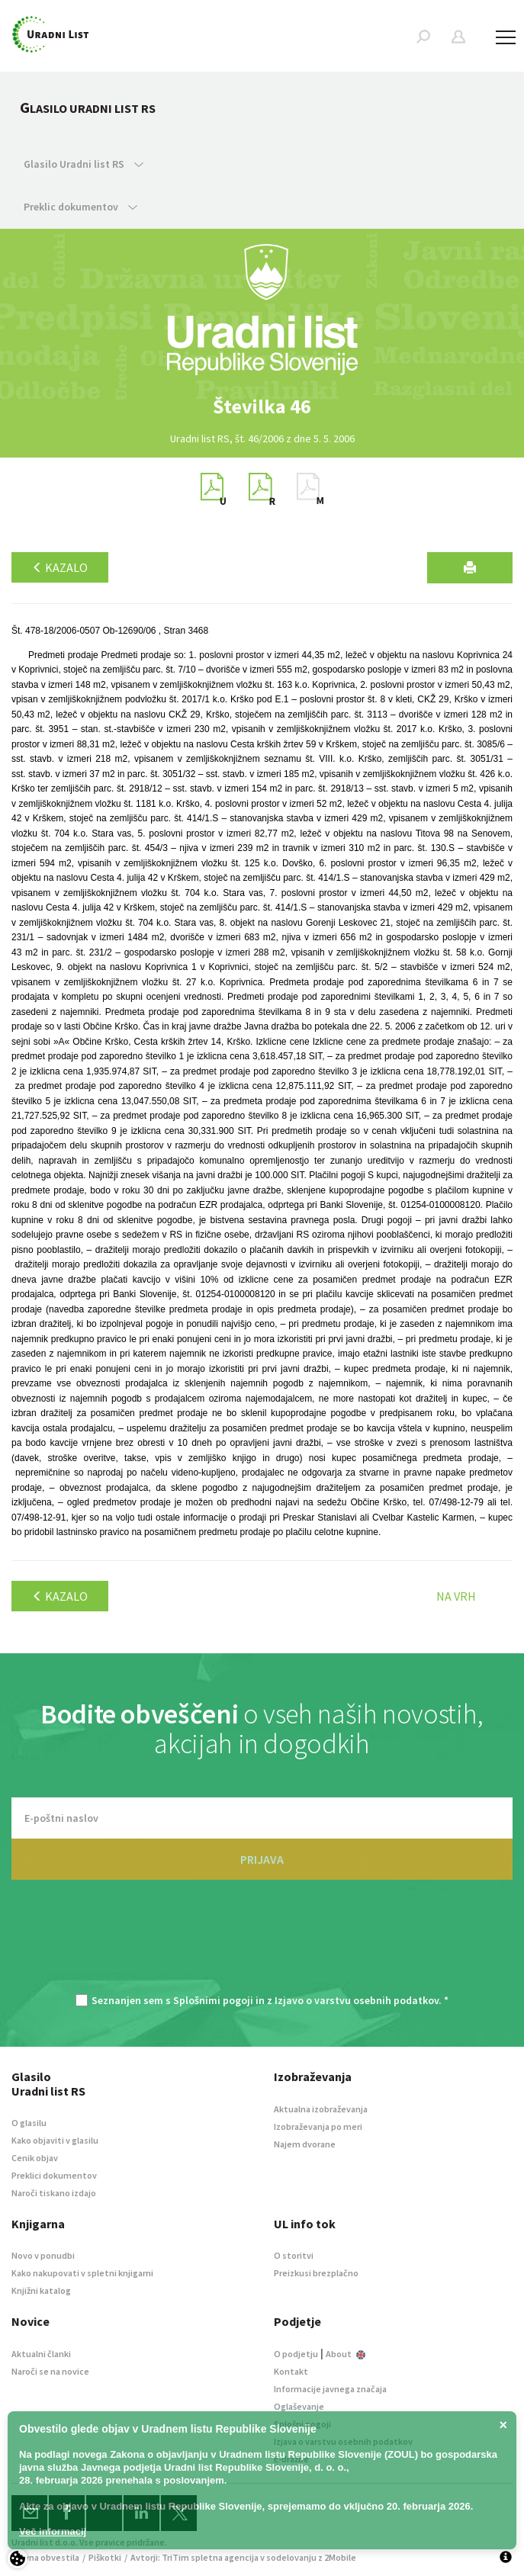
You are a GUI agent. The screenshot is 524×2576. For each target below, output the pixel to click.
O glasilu (29, 2122)
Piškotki (104, 2557)
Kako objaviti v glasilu (54, 2140)
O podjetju (296, 2353)
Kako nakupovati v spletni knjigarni (82, 2273)
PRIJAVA (262, 1859)
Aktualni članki (41, 2353)
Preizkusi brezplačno (316, 2273)
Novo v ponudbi (43, 2255)
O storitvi (293, 2255)
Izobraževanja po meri (318, 2126)
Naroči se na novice (50, 2371)
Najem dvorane (305, 2144)
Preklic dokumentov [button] (80, 207)
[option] (262, 406)
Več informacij (52, 2531)
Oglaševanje (299, 2406)
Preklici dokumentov (54, 2175)
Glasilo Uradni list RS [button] (83, 164)
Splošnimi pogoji (213, 2000)
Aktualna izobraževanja (321, 2109)
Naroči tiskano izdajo (53, 2193)
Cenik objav (34, 2157)
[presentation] (262, 1944)
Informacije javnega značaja (330, 2389)
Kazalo (60, 567)
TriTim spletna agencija (210, 2557)
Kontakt (291, 2371)
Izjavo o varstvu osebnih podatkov (357, 2000)
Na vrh (456, 1596)
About (345, 2353)
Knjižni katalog (41, 2290)
